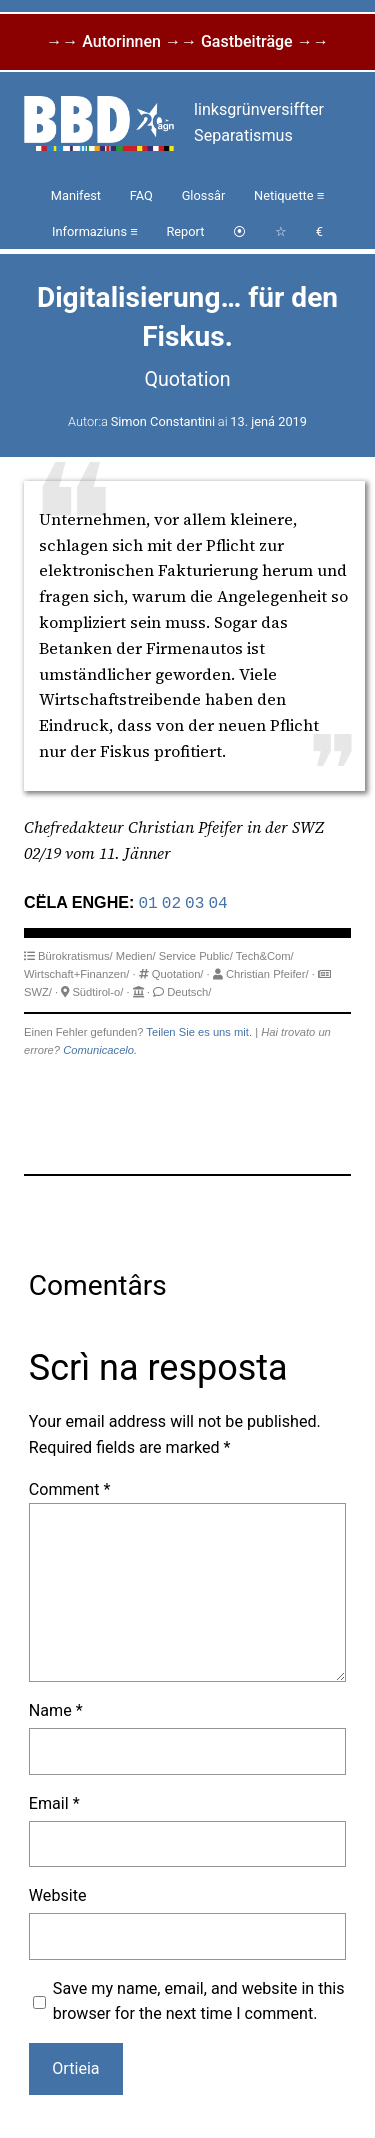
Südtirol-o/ (97, 990)
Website (58, 1893)
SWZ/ (38, 990)
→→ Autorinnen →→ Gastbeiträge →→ (187, 41)
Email (54, 1801)
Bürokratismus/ (75, 954)
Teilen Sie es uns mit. (199, 1030)
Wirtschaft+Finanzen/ (76, 972)
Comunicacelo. (100, 1048)
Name (56, 1708)
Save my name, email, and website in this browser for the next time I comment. (199, 1999)
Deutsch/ (189, 990)
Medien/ (136, 954)
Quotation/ (178, 972)
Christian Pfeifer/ (267, 972)
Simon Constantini (163, 421)
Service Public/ (196, 954)
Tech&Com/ (265, 954)
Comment (70, 1487)
